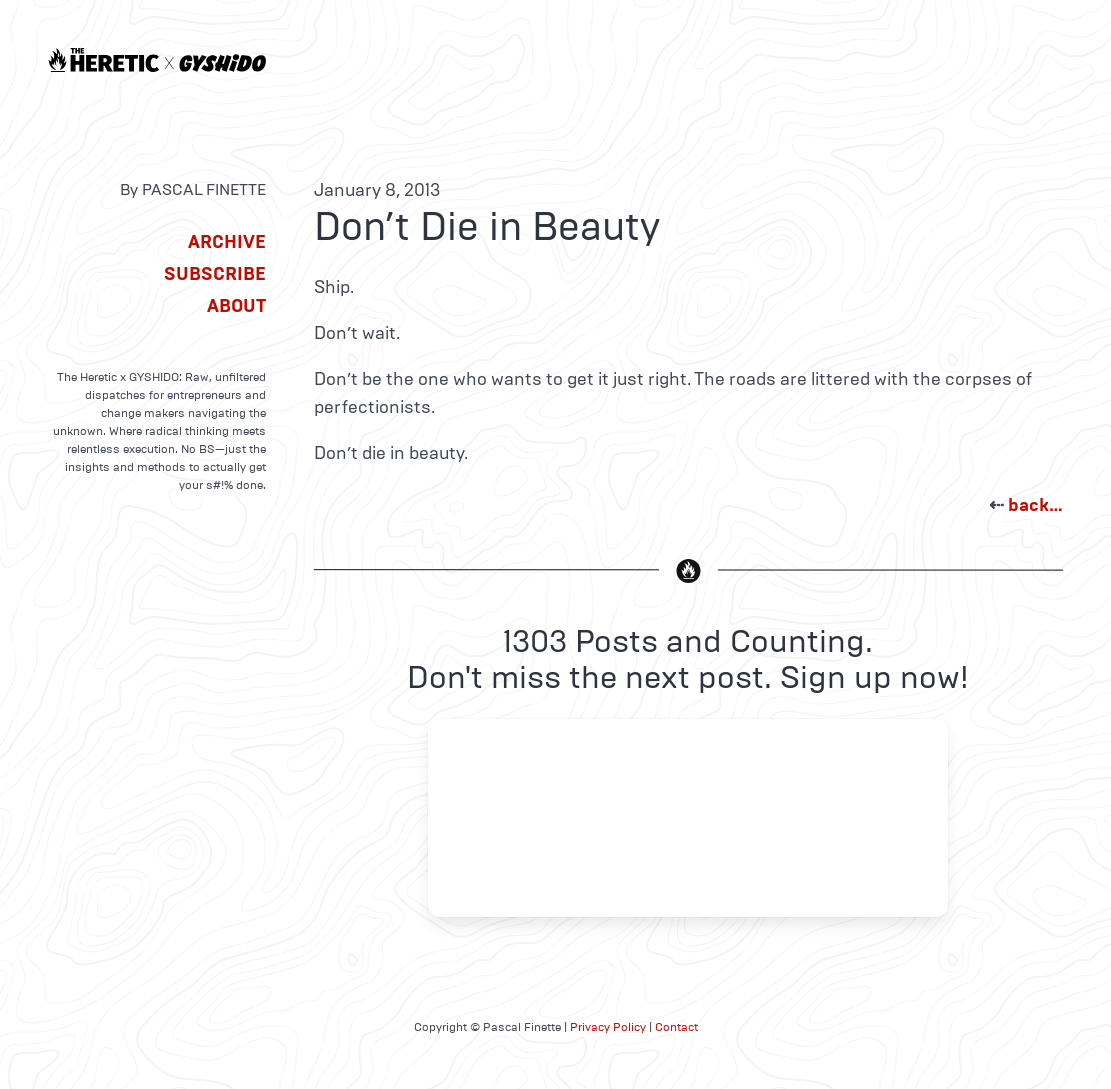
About (236, 306)
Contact (676, 1027)
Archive (227, 242)
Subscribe (215, 274)
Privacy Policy (608, 1027)
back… (1035, 505)
